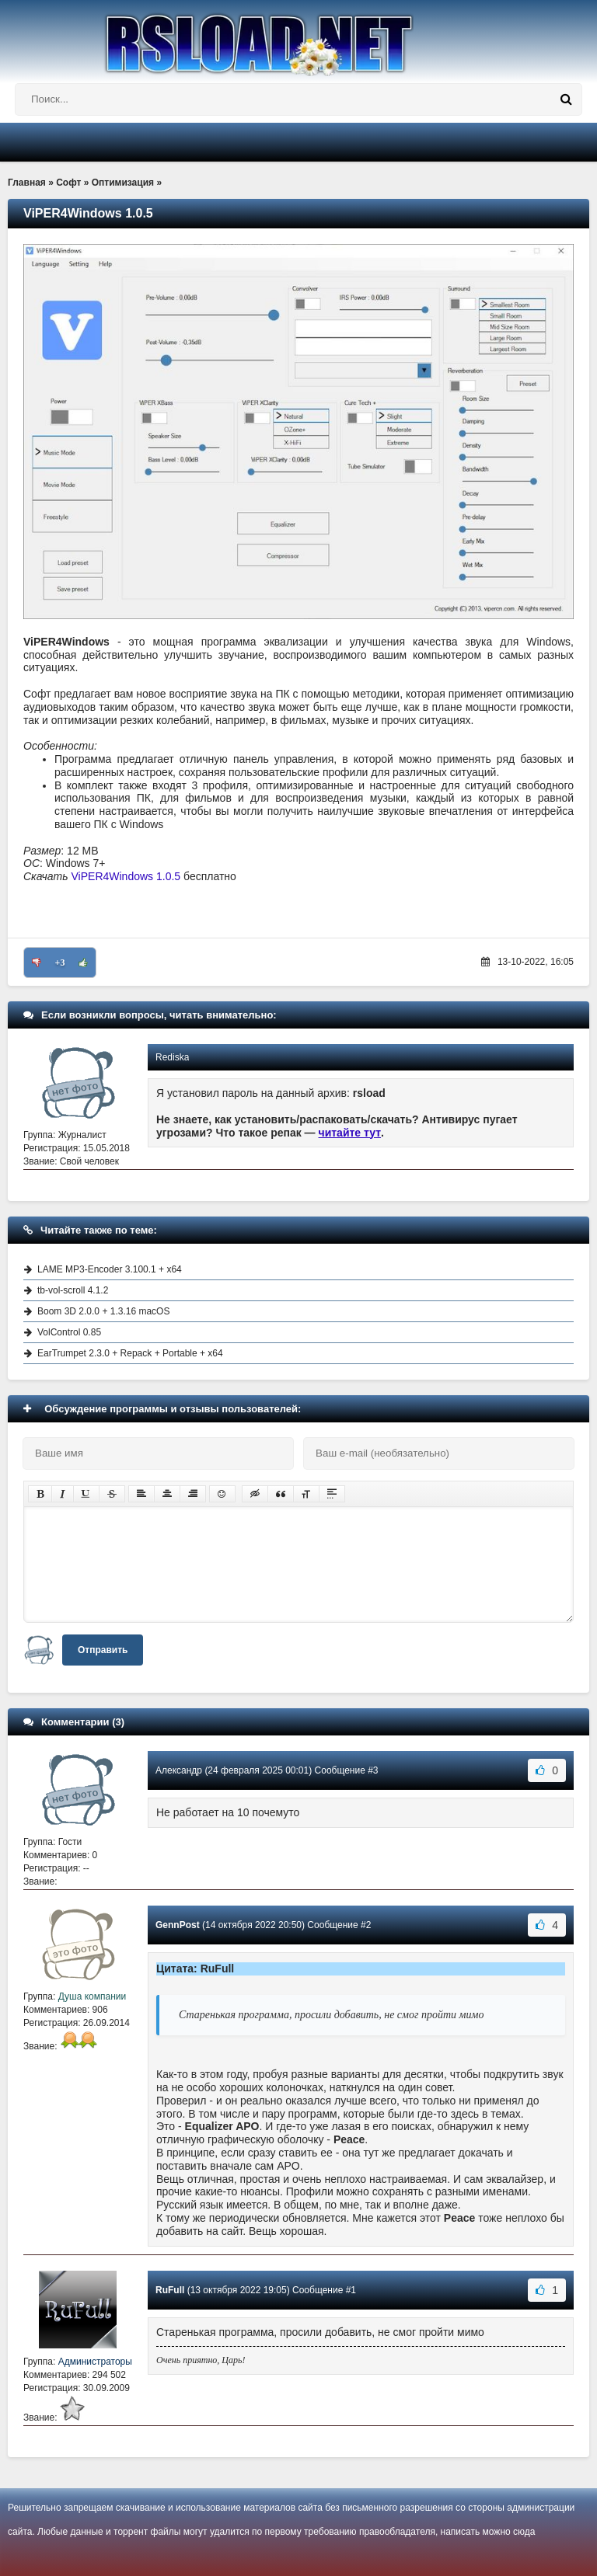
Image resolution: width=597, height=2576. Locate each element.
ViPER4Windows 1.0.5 (126, 876)
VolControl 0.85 (69, 1332)
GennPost (177, 1925)
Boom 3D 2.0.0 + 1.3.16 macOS (103, 1311)
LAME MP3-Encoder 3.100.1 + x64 (109, 1269)
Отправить (102, 1650)
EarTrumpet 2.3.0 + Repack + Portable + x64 (130, 1353)
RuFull (169, 2290)
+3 (60, 962)
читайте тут (350, 1132)
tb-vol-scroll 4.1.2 (72, 1290)
